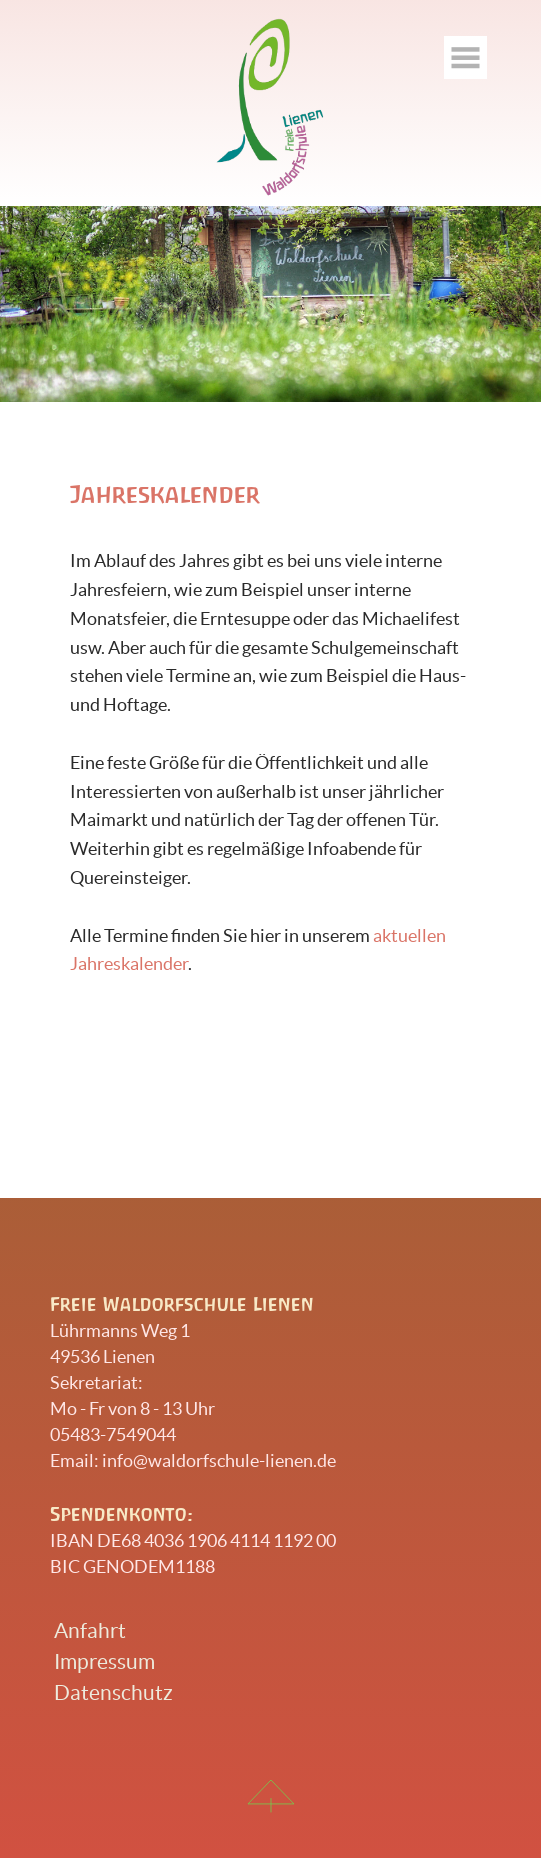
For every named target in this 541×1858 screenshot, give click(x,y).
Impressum (104, 1661)
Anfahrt (90, 1630)
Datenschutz (113, 1692)
